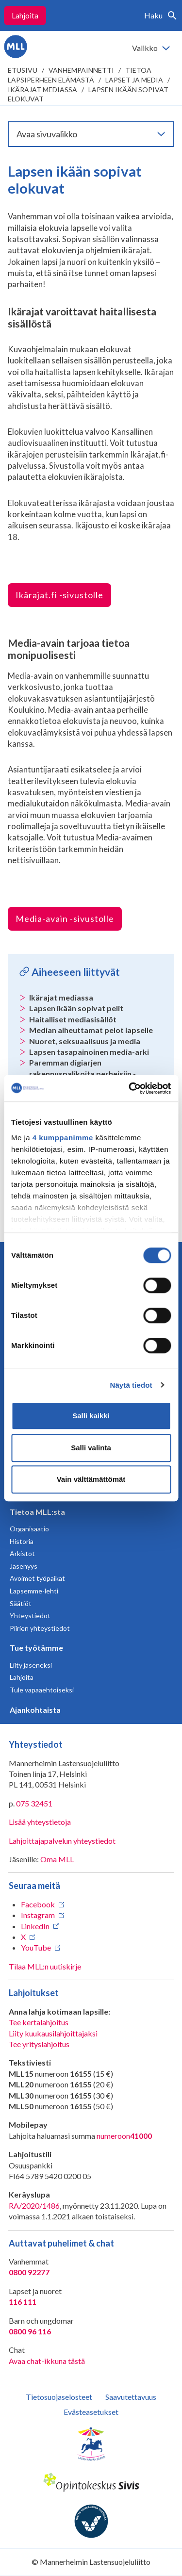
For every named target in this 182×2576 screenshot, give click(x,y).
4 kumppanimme (63, 1137)
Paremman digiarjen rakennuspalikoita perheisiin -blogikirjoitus (82, 1073)
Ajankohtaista (35, 1709)
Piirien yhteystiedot (40, 1628)
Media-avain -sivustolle (65, 918)
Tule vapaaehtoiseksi (42, 1690)
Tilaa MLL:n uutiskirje (45, 1966)
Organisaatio (29, 1529)
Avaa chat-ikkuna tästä (47, 2360)
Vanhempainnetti (81, 70)
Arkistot (22, 1553)
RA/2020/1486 (34, 2205)
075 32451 (34, 1803)
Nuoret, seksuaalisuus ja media (84, 1041)
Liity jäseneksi (31, 1665)
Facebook (38, 1904)
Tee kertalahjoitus (38, 2022)
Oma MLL (57, 1859)
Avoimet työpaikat (37, 1578)
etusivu (22, 70)
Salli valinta (91, 1448)
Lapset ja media (134, 80)
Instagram (38, 1915)
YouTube (36, 1947)
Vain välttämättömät (91, 1479)
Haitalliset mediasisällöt (72, 1019)
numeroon (124, 2136)
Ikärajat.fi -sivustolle (59, 595)
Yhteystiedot (30, 1615)
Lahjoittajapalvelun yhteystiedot (62, 1840)
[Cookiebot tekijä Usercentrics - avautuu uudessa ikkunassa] (129, 1088)
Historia (21, 1541)
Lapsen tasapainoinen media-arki (89, 1051)
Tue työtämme (36, 1647)
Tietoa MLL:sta (37, 1511)
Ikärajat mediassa (42, 89)
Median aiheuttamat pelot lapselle (91, 1029)
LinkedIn (35, 1926)
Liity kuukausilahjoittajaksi (53, 2033)
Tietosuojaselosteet (59, 2396)
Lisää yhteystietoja (40, 1821)
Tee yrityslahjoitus (39, 2044)
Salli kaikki (91, 1415)
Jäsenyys (23, 1566)
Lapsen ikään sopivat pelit (76, 1008)
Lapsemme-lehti (34, 1591)
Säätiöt (21, 1603)
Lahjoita (25, 15)
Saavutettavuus (130, 2396)
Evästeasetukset (91, 2411)
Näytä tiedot (131, 1385)
